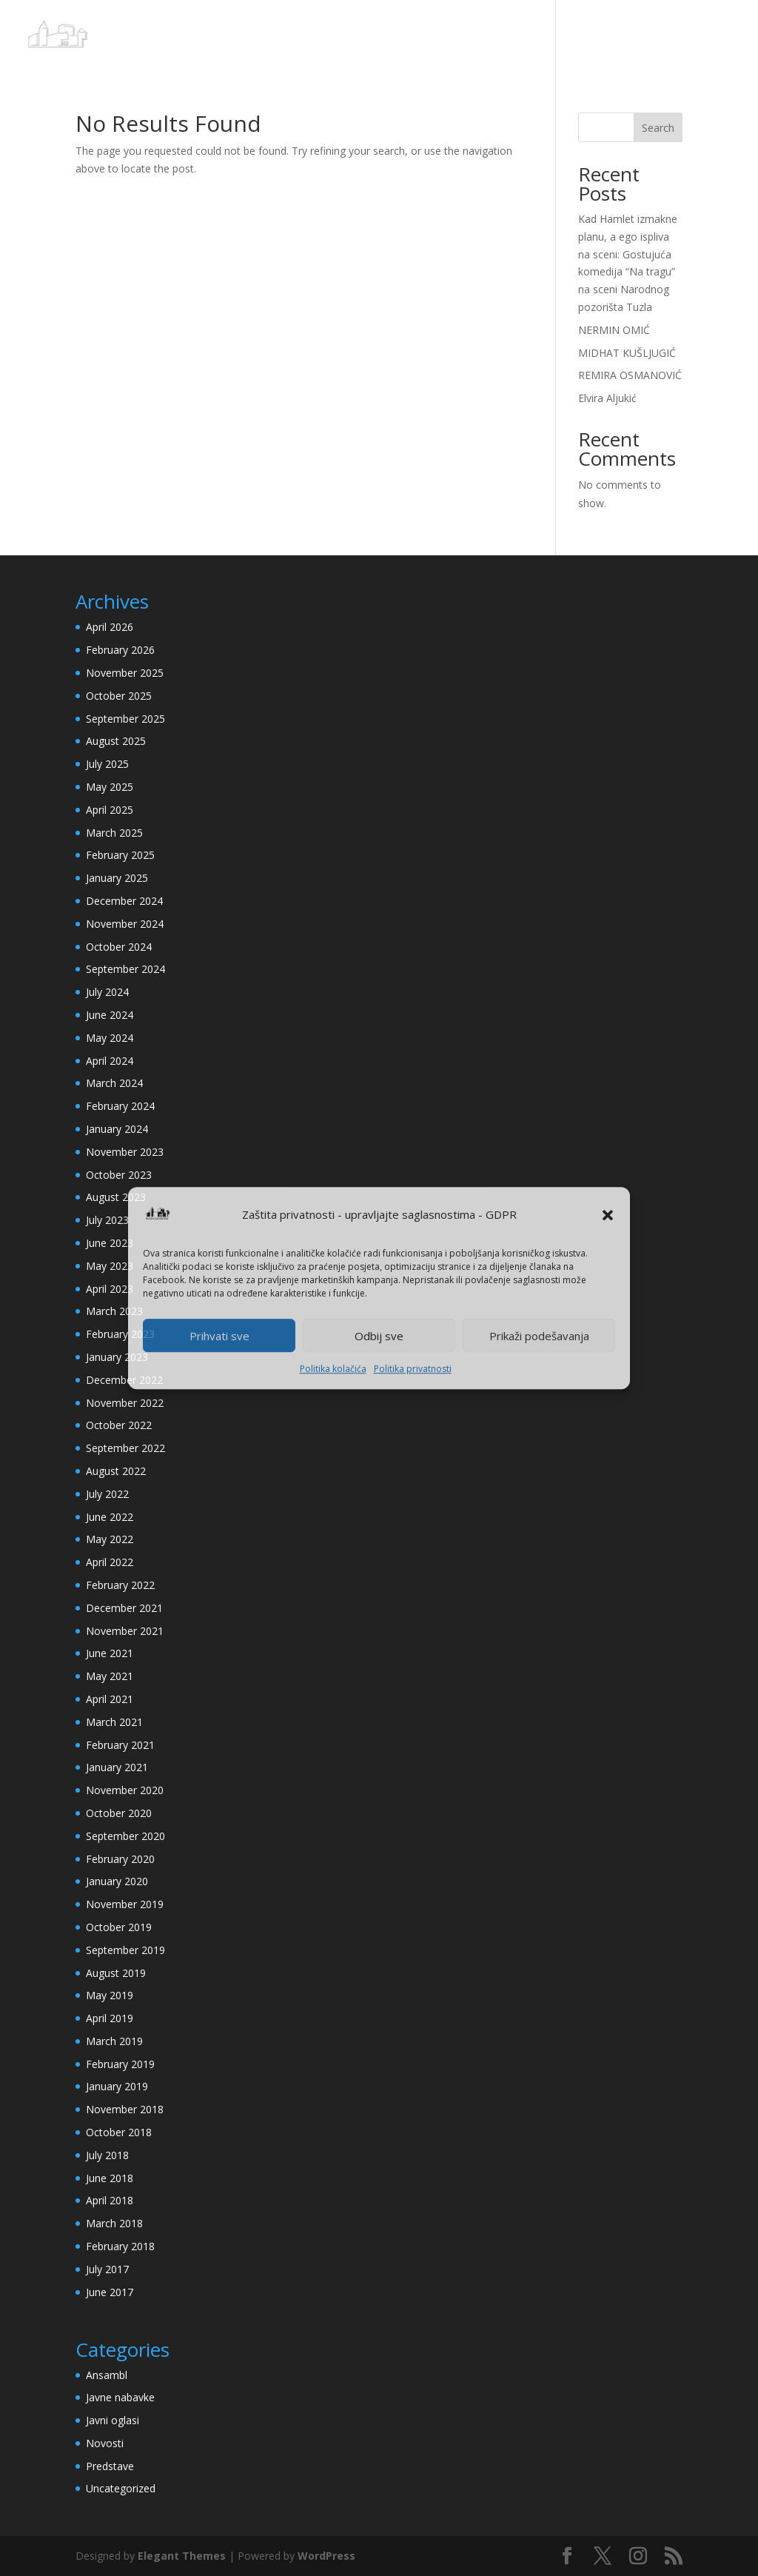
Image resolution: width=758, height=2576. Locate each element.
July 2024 (107, 992)
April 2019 (109, 2018)
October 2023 (119, 1175)
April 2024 (109, 1061)
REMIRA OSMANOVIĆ (630, 375)
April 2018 (109, 2200)
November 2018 (125, 2109)
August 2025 (116, 741)
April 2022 (109, 1562)
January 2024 (117, 1129)
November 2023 (125, 1152)
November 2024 (125, 924)
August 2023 (116, 1197)
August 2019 (116, 1973)
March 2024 (114, 1083)
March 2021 (114, 1722)
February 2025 (120, 855)
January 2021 (117, 1767)
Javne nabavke (120, 2397)
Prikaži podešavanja (539, 1335)
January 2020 (117, 1881)
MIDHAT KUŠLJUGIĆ (627, 353)
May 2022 (109, 1539)
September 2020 (125, 1836)
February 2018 (120, 2246)
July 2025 (107, 764)
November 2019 (125, 1904)
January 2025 (117, 878)
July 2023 (107, 1220)
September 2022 (125, 1448)
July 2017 (107, 2269)
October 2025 (119, 696)
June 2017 (109, 2292)
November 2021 (125, 1631)
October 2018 (119, 2132)
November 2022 (125, 1403)
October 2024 (119, 947)
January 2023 (117, 1357)
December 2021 (124, 1608)
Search (658, 128)
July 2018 (107, 2155)
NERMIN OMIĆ (614, 330)
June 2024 (109, 1015)
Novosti (105, 2443)
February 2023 (120, 1334)
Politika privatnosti (413, 1369)
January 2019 (117, 2086)
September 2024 (125, 969)
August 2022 (116, 1471)
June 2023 (109, 1243)
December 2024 (124, 901)
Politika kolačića (333, 1369)
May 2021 (109, 1676)
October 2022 (119, 1425)
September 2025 (125, 719)
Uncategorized (120, 2488)
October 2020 (119, 1813)
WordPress (326, 2556)
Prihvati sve (219, 1335)
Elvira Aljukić (607, 398)
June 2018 (109, 2178)
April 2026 (109, 627)
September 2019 (125, 1950)
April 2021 (109, 1699)
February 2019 (120, 2064)
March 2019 (114, 2041)
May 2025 (109, 787)
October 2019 (119, 1927)
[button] (607, 1215)
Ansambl (106, 2375)
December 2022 (124, 1380)
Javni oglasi (112, 2420)
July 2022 (107, 1494)
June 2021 (109, 1653)
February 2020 (120, 1859)
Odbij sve (379, 1335)
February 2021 (120, 1745)
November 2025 (125, 673)
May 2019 (109, 1995)
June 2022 (109, 1517)
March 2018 (114, 2223)
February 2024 (120, 1106)
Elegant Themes (182, 2556)
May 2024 (109, 1038)
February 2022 (120, 1585)
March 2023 (114, 1311)
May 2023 (109, 1266)
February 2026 (120, 650)
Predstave (110, 2466)
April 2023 (109, 1289)
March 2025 (114, 833)
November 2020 (125, 1790)
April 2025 (109, 810)
